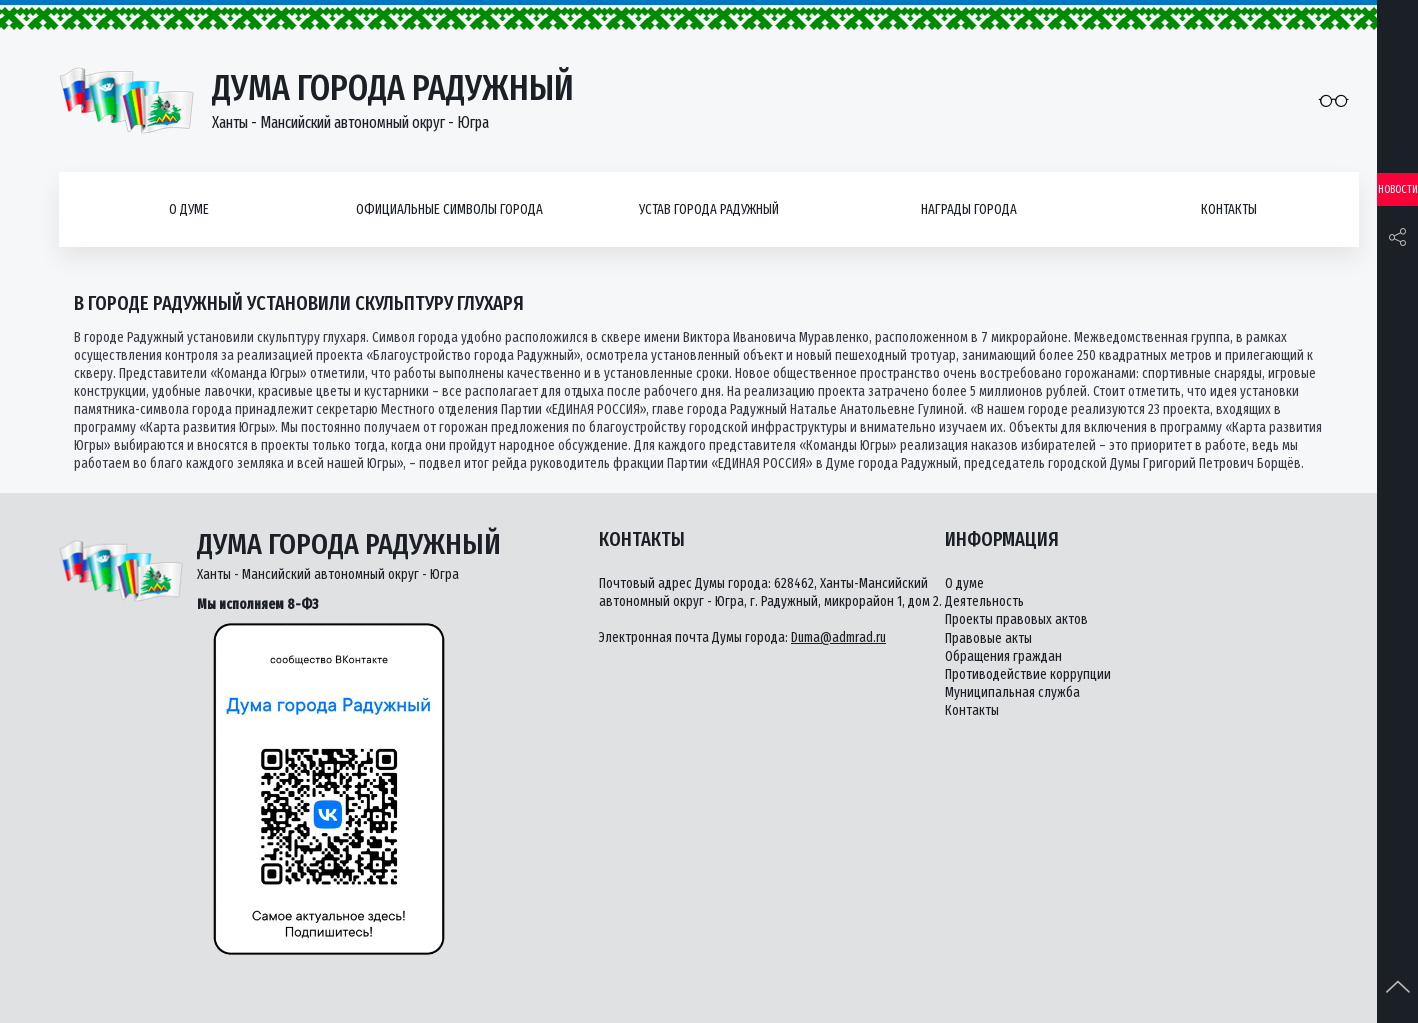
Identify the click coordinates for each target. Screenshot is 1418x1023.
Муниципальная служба (1012, 692)
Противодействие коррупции (1028, 674)
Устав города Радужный (709, 209)
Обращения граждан (1003, 656)
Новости (1398, 189)
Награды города (969, 209)
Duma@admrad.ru (838, 637)
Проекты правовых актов (1016, 619)
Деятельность (984, 601)
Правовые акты (988, 638)
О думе (189, 209)
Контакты (1229, 209)
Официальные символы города (449, 209)
